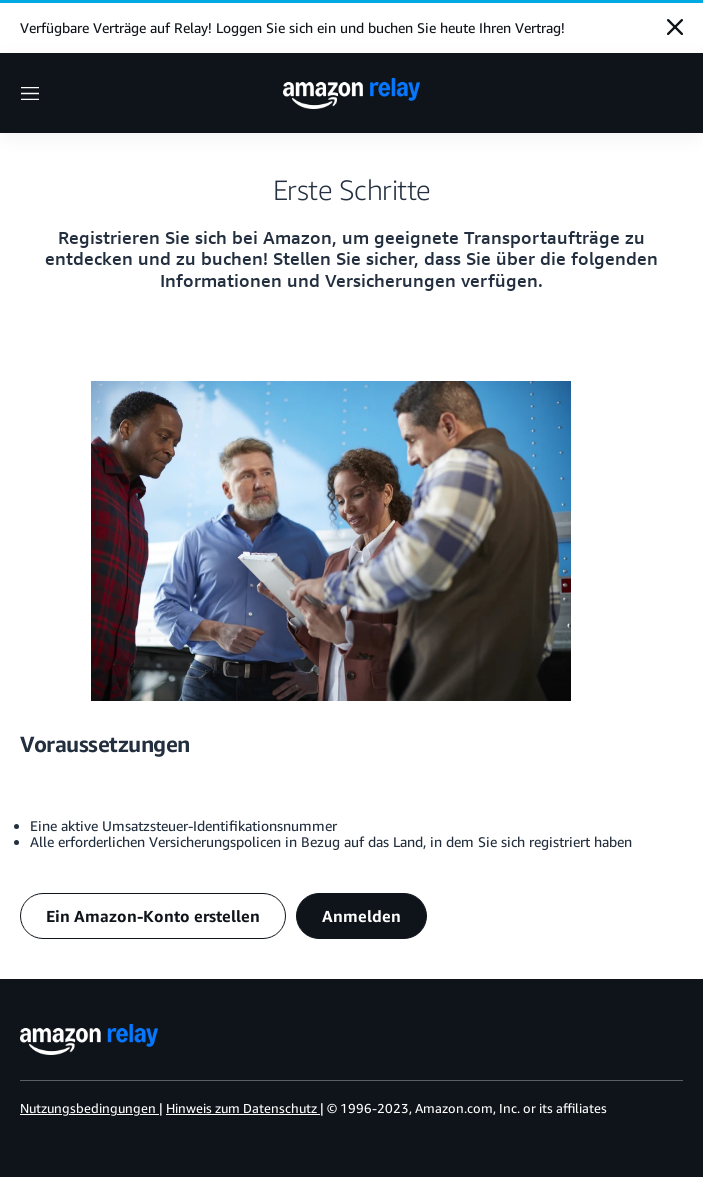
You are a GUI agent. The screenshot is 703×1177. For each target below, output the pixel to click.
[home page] (352, 93)
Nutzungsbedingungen (88, 1108)
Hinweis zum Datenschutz (241, 1108)
